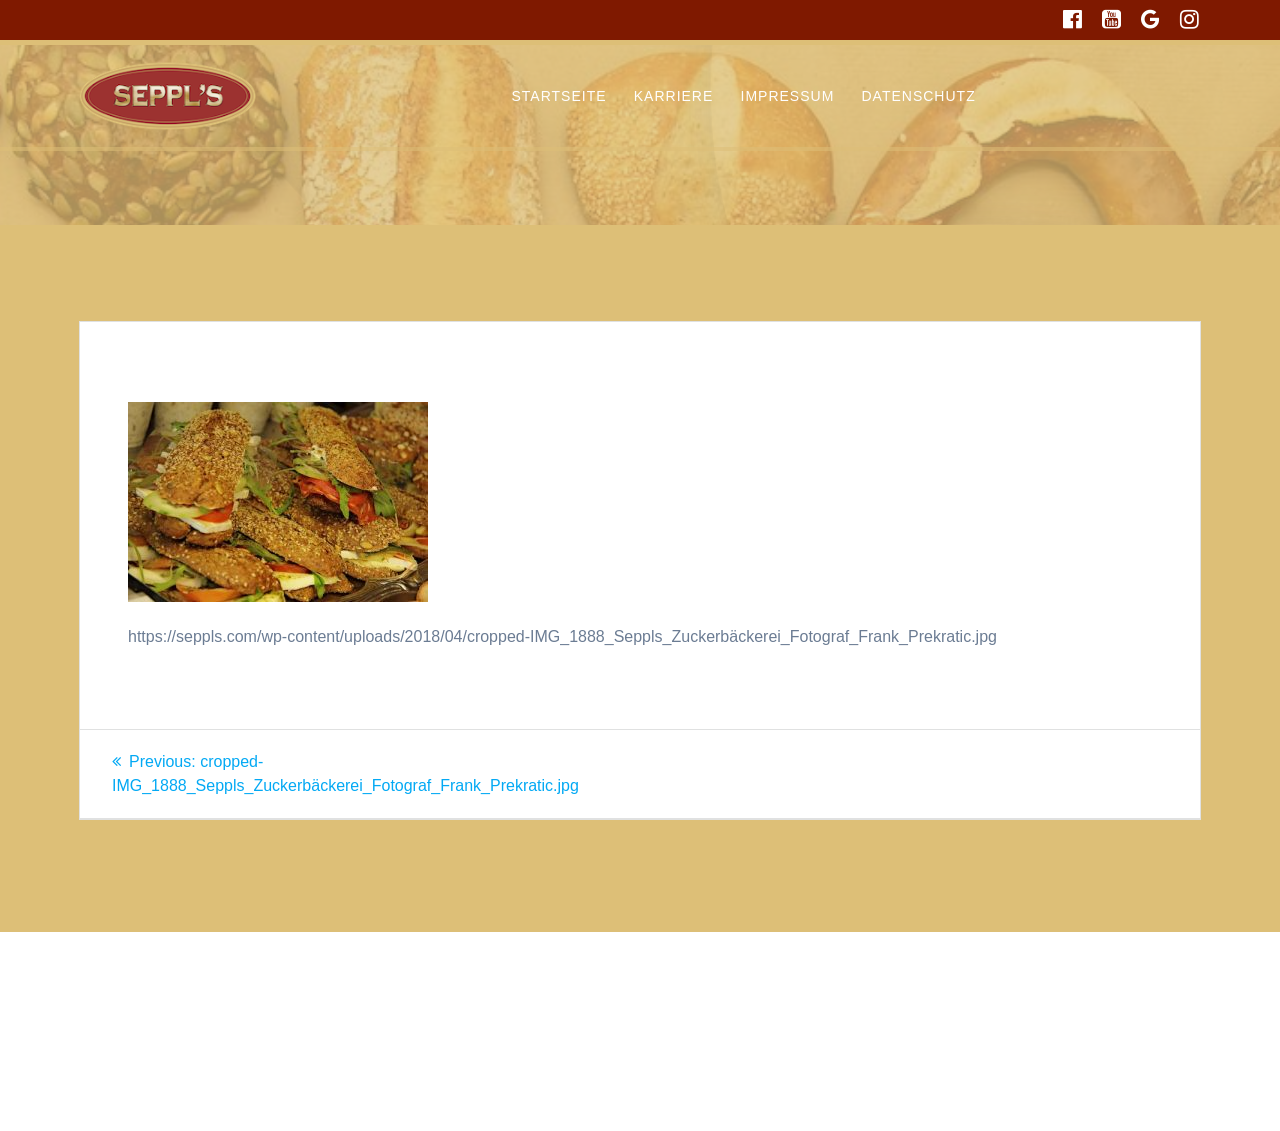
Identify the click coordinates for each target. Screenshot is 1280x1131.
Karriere (674, 96)
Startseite (559, 96)
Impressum (788, 96)
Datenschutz (919, 96)
